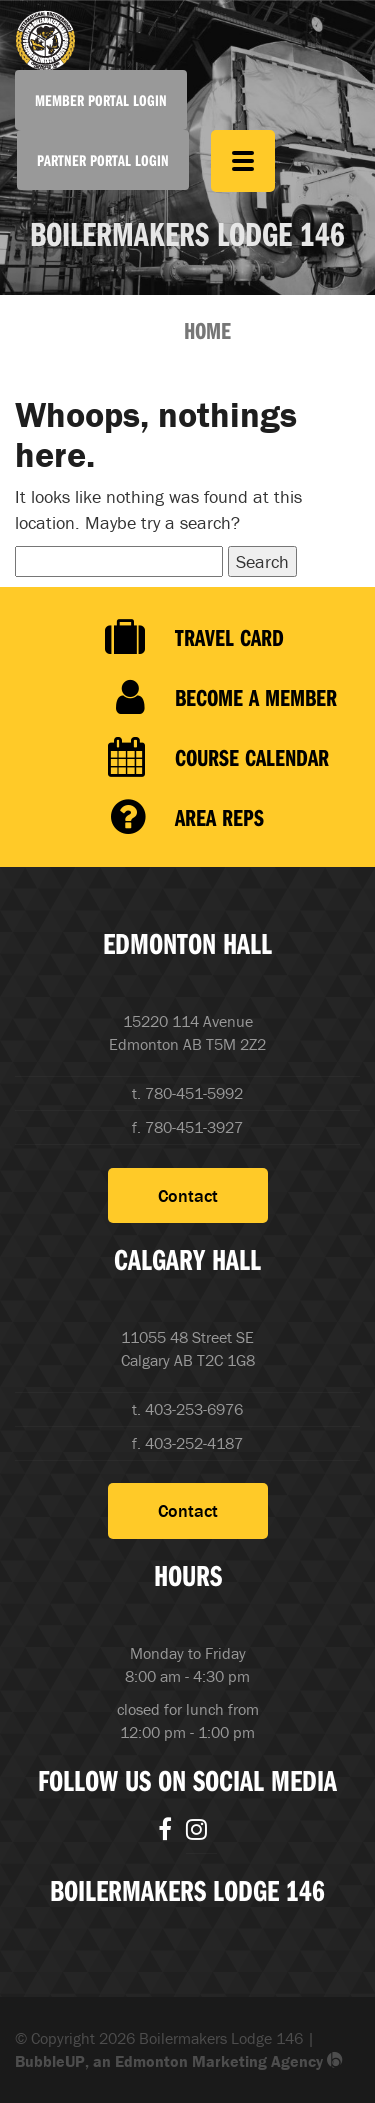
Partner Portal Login (103, 160)
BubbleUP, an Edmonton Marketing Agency (179, 2061)
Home (207, 330)
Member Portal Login (101, 100)
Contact (188, 1195)
